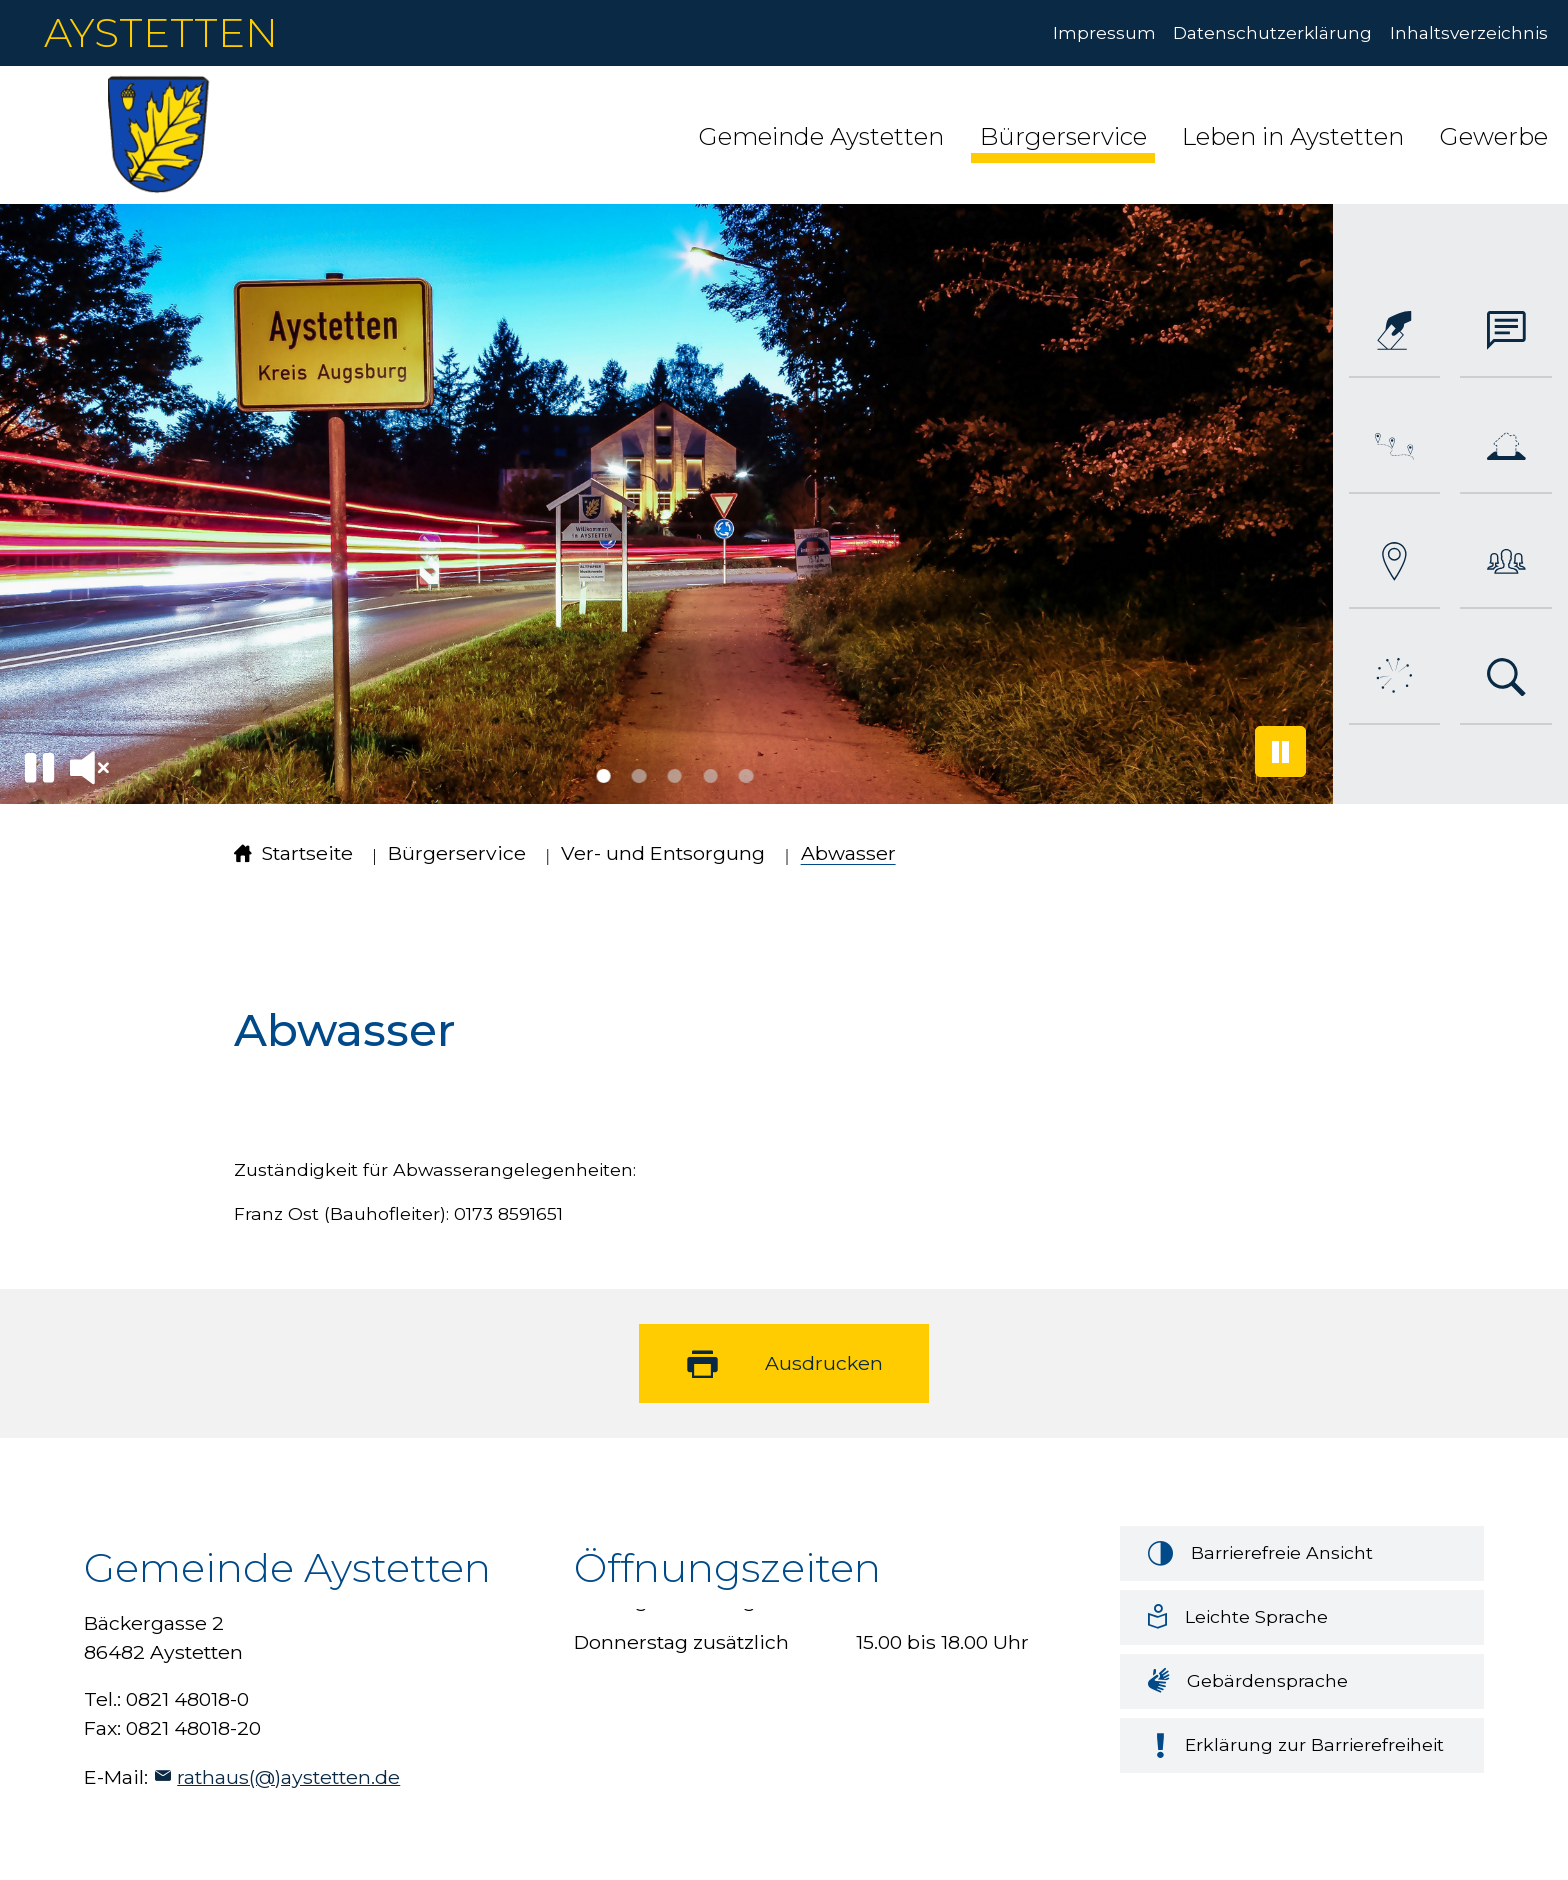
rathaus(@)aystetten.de (288, 1777)
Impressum (1104, 32)
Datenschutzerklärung (1272, 32)
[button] (821, 134)
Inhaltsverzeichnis (1469, 32)
